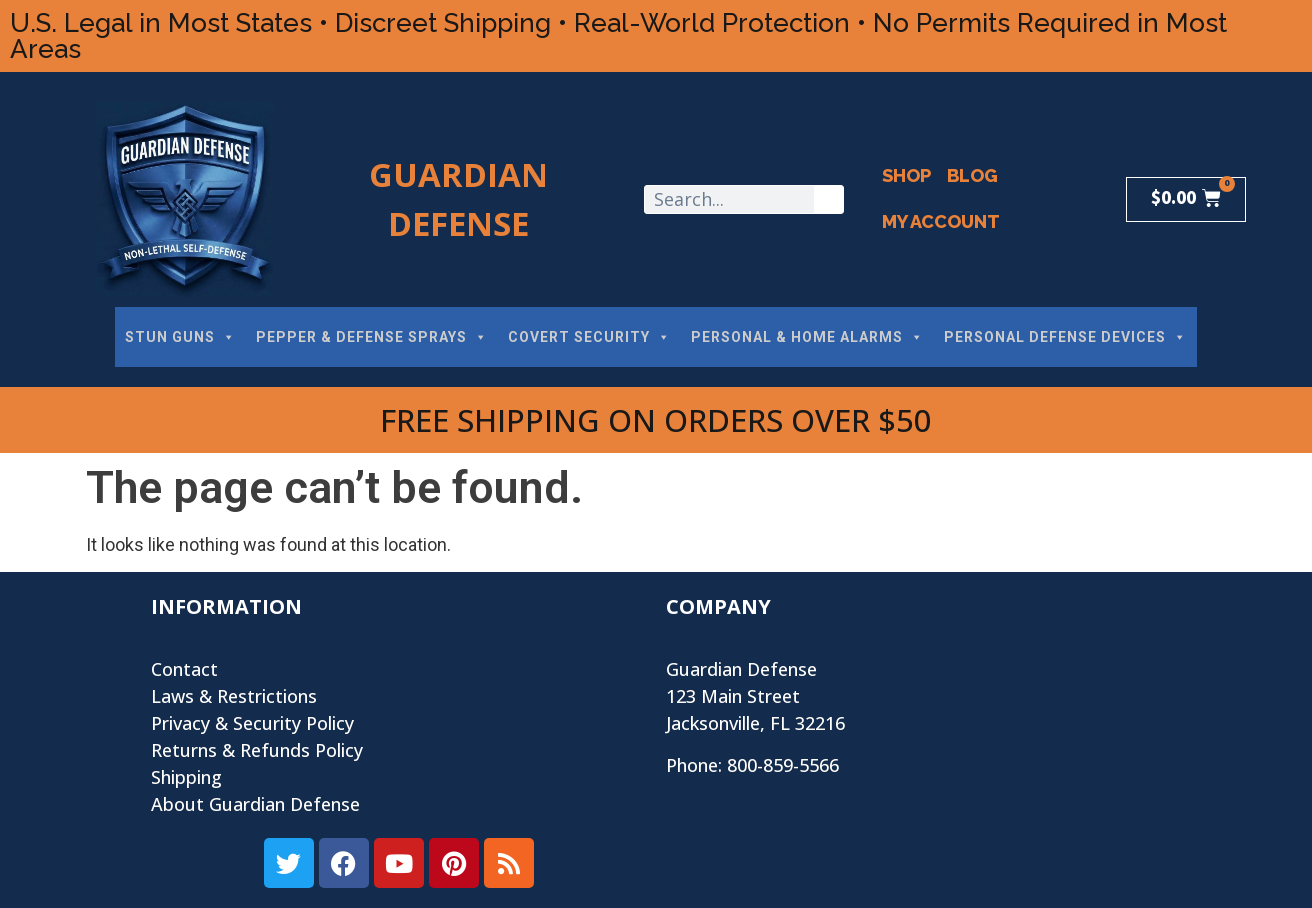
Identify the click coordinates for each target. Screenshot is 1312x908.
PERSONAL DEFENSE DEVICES (1065, 337)
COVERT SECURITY (589, 337)
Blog (972, 175)
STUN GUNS (180, 337)
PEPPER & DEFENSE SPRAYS (372, 337)
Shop (906, 175)
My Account (941, 221)
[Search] (828, 199)
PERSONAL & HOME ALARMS (807, 337)
